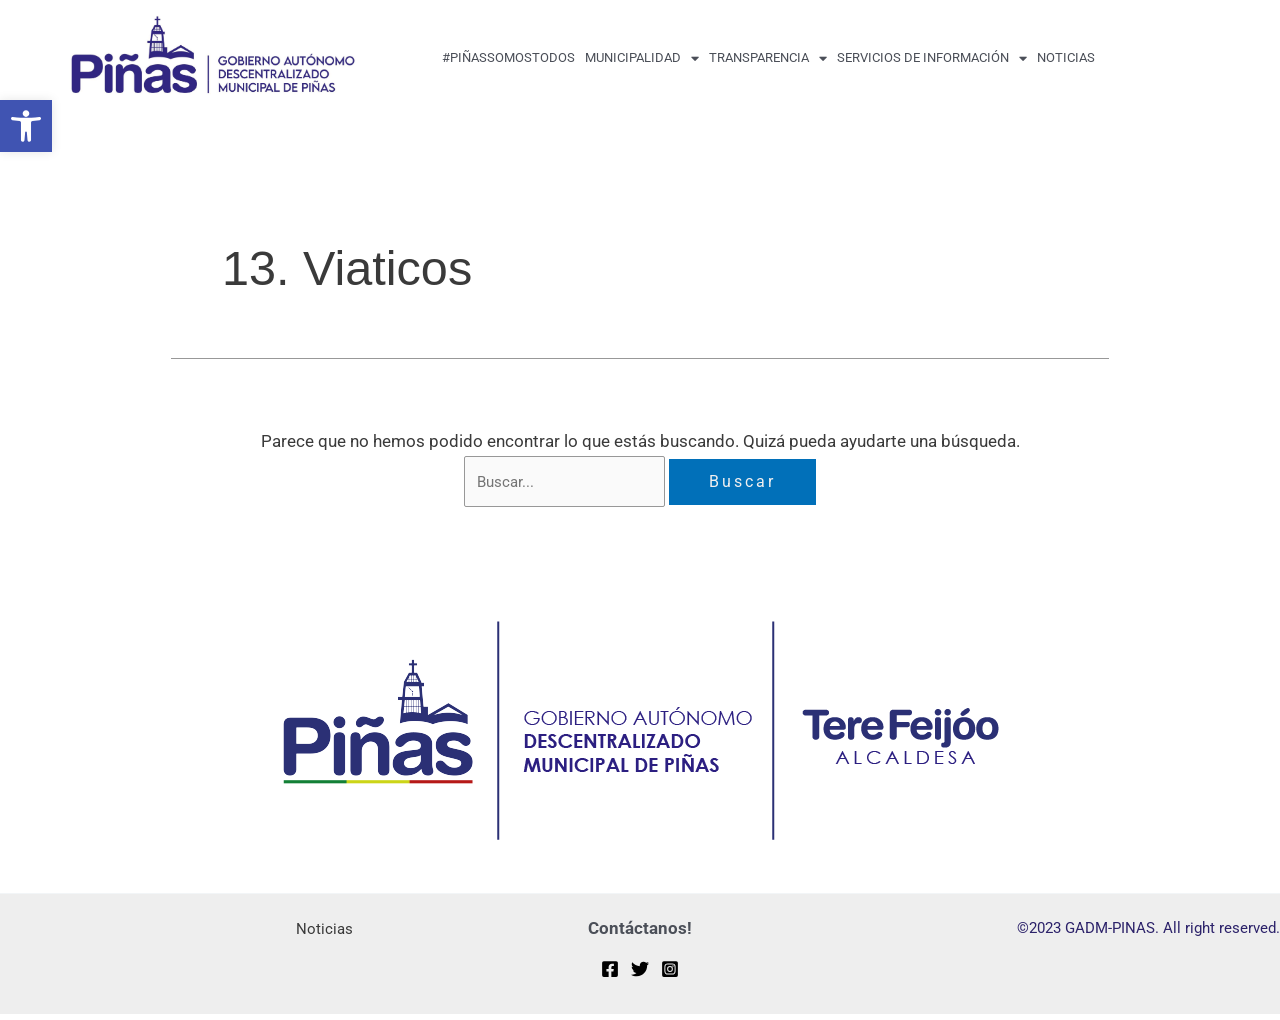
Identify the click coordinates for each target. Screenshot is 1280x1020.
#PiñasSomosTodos (508, 57)
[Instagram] (670, 974)
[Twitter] (640, 974)
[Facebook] (610, 974)
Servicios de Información (932, 58)
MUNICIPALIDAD (642, 58)
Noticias (1066, 57)
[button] (26, 126)
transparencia (768, 58)
